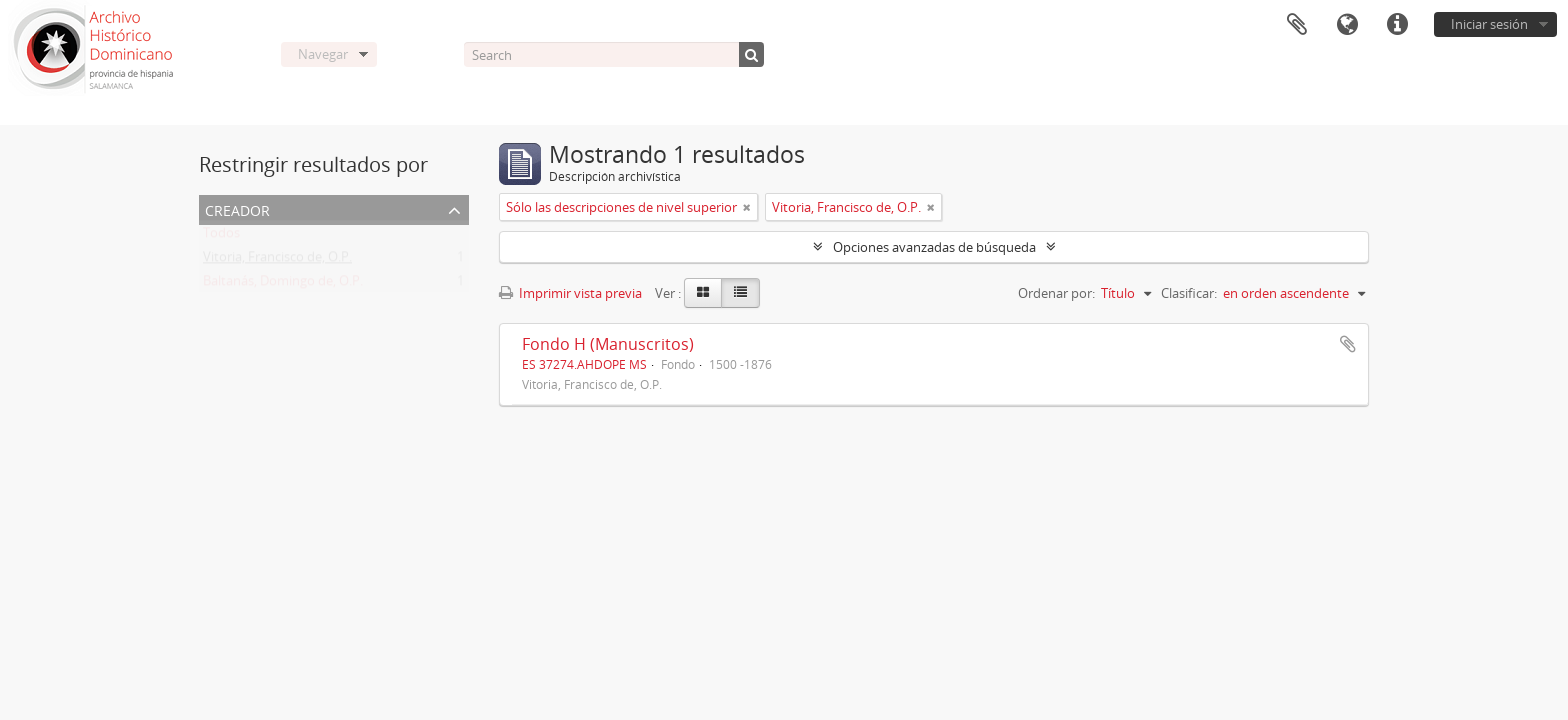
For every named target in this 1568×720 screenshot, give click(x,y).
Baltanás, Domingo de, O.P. (283, 285)
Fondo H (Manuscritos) (608, 344)
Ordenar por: (1056, 293)
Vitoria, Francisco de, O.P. (277, 261)
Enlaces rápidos (1397, 25)
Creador (237, 208)
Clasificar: (1189, 293)
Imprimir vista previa (570, 293)
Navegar (323, 54)
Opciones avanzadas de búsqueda (934, 247)
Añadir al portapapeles (1348, 344)
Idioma (1347, 25)
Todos (221, 237)
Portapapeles (1297, 25)
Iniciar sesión (1489, 24)
